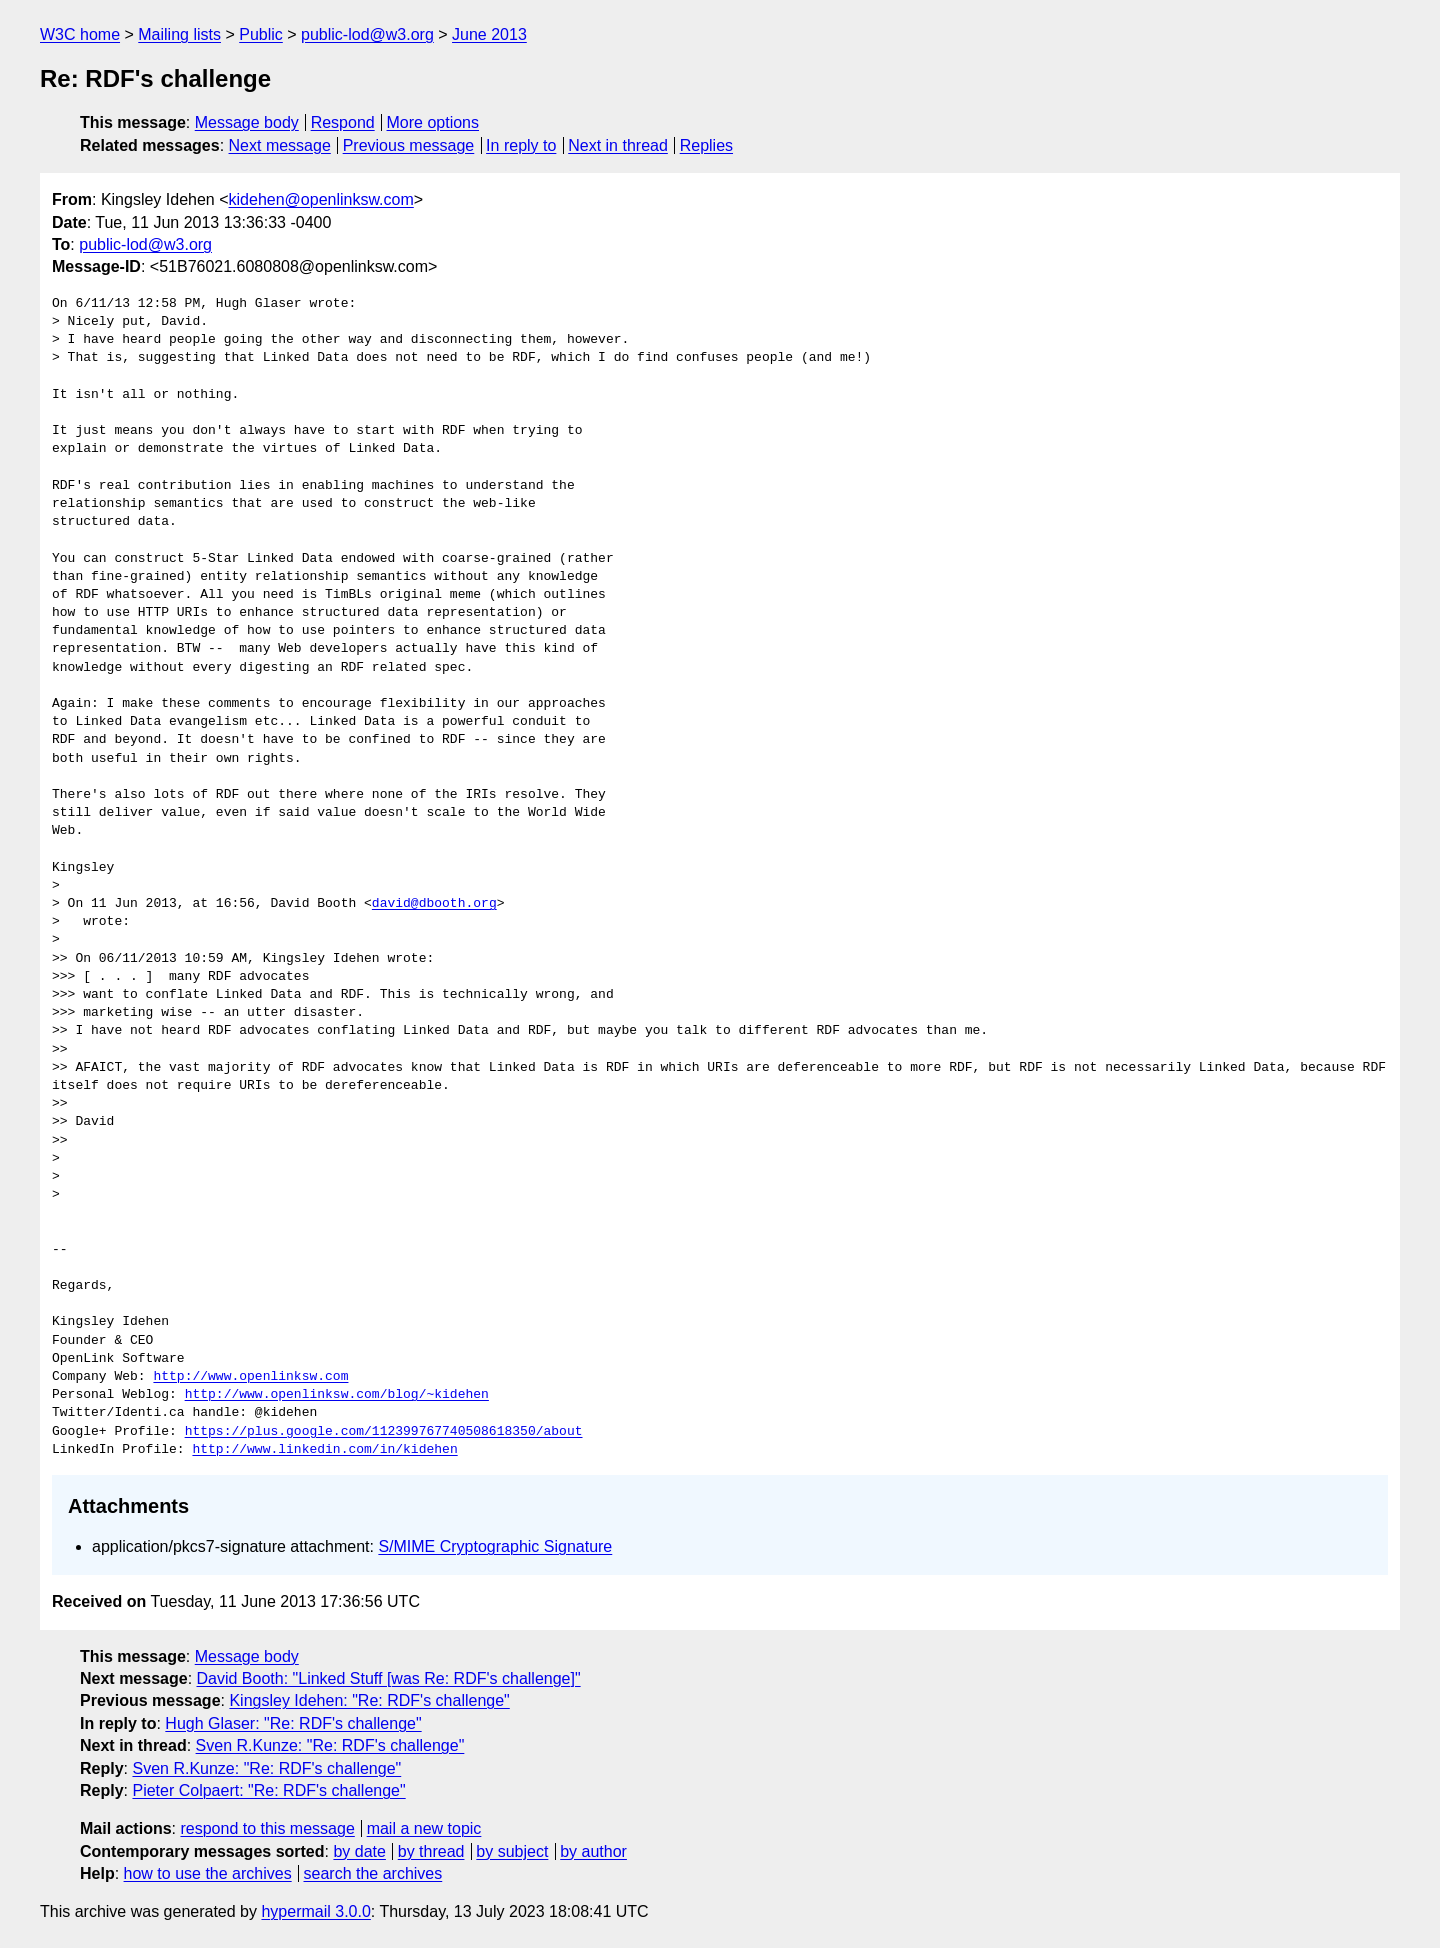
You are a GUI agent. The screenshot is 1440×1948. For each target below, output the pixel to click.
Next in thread (618, 145)
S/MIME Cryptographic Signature (495, 1546)
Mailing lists (179, 34)
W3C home (80, 34)
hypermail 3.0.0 (315, 1911)
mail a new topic (424, 1828)
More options (433, 122)
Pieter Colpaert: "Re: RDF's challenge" (268, 1790)
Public (261, 34)
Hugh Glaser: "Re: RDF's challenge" (293, 1723)
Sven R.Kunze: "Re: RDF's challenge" (330, 1745)
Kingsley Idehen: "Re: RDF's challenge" (369, 1700)
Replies (706, 145)
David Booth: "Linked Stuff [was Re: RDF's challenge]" (389, 1678)
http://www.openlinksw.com (250, 1377)
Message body (247, 122)
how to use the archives (208, 1873)
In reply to (521, 145)
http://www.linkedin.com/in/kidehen (324, 1450)
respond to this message (267, 1828)
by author (593, 1851)
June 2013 (489, 34)
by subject (512, 1851)
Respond (343, 122)
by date (359, 1851)
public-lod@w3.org (367, 34)
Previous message (409, 145)
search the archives (373, 1873)
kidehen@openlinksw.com (321, 199)
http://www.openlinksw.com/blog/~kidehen (337, 1395)
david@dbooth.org (434, 904)
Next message (280, 145)
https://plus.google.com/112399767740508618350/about (384, 1432)
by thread (431, 1851)
